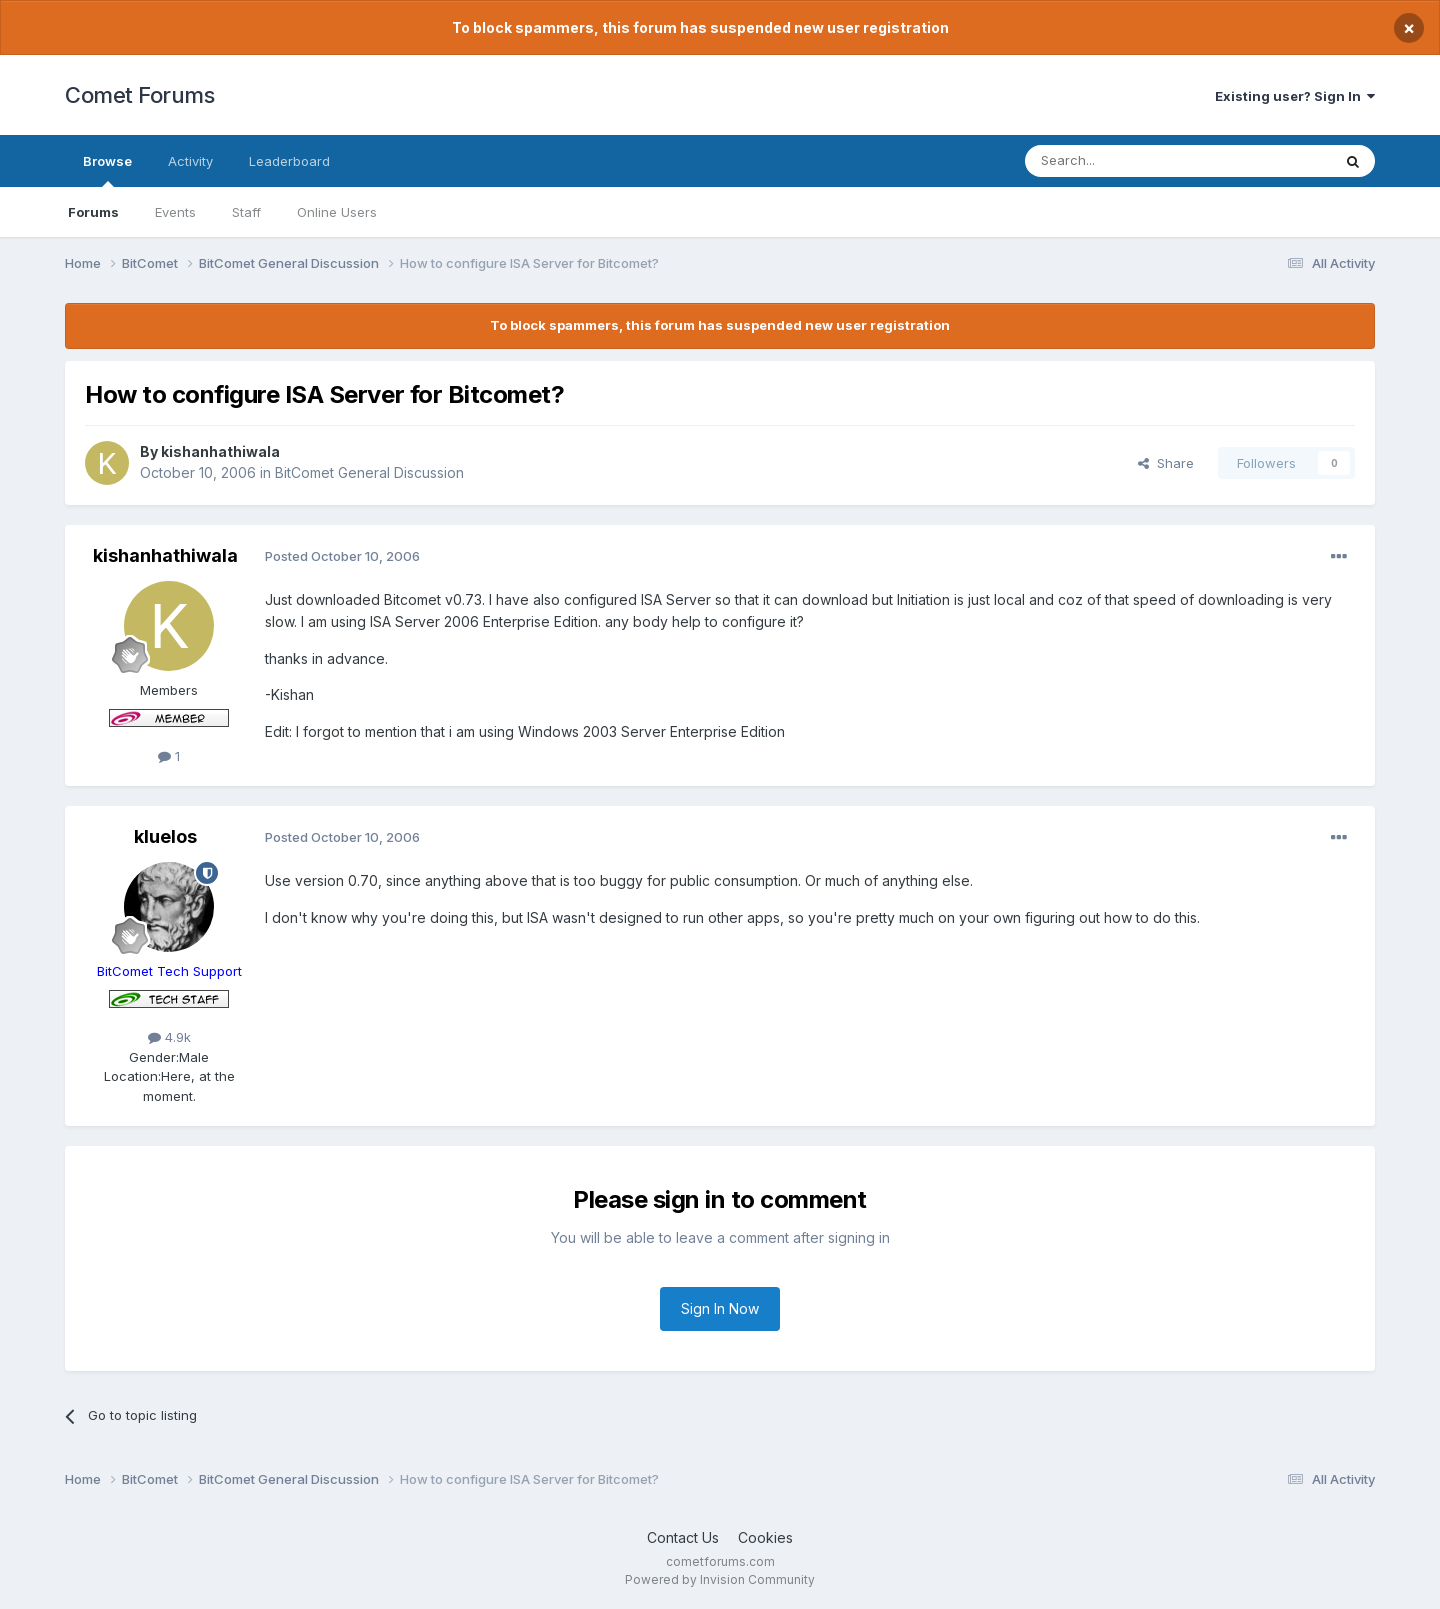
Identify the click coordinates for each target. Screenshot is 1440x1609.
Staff (246, 212)
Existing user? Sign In (1295, 96)
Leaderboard (289, 161)
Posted (342, 556)
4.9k (169, 1037)
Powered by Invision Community (720, 1579)
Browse (107, 170)
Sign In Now (720, 1308)
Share (1166, 463)
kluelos (165, 836)
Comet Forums (139, 95)
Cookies (765, 1537)
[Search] (1127, 161)
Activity (190, 161)
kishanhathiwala (220, 451)
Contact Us (683, 1537)
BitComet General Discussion (369, 472)
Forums (93, 212)
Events (175, 212)
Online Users (337, 212)
